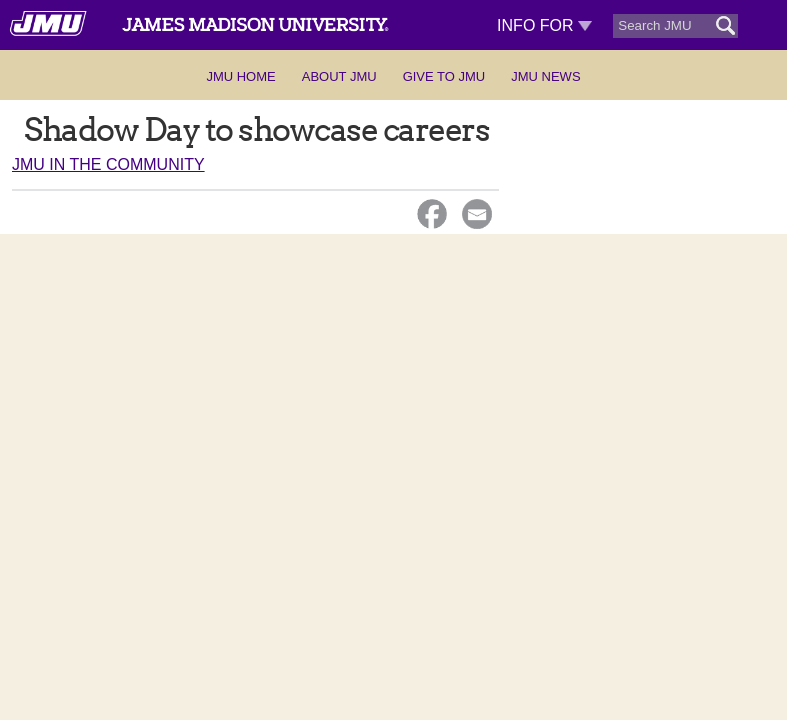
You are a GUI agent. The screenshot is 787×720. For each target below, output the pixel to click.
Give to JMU (444, 76)
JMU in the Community (108, 164)
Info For (544, 25)
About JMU (339, 76)
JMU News (545, 76)
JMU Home (240, 76)
